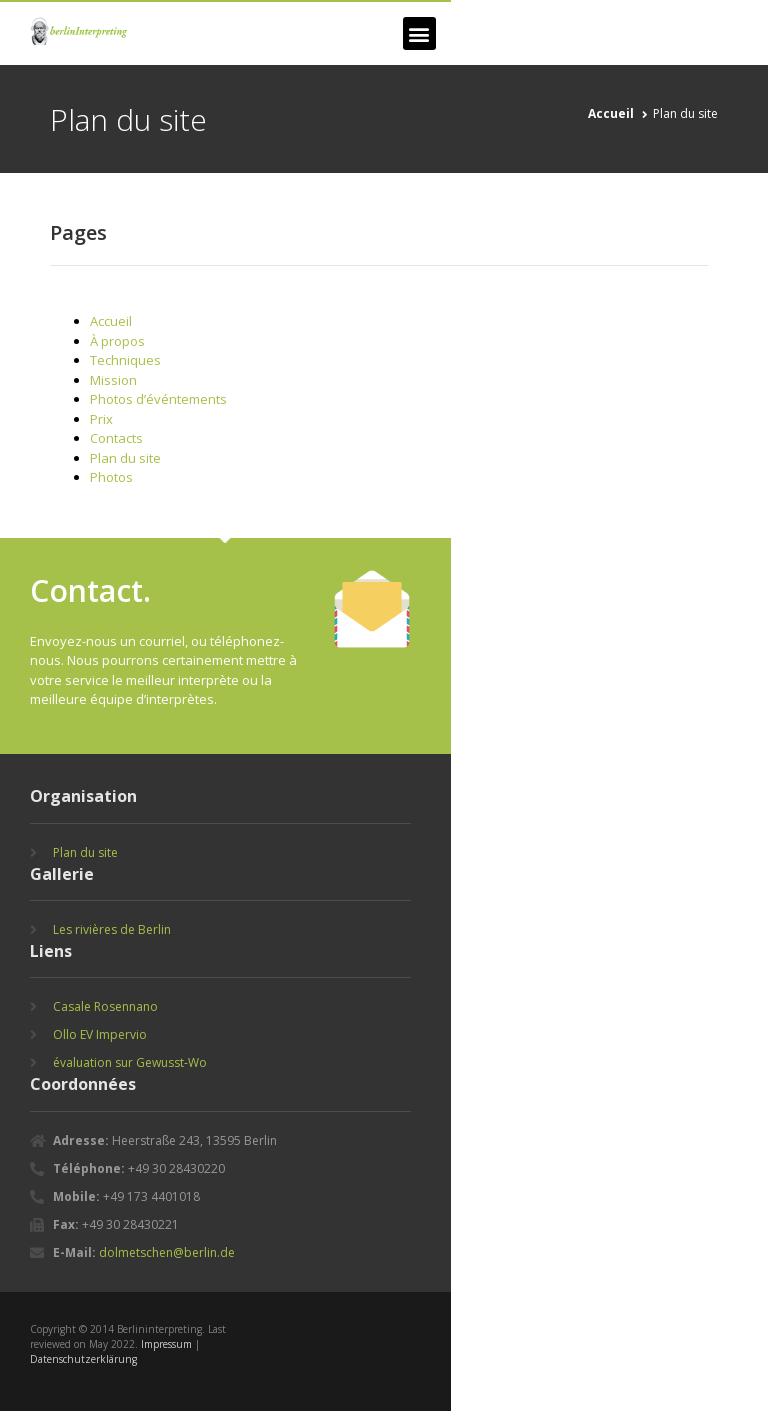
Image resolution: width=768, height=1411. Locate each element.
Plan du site (125, 458)
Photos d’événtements (158, 399)
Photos (111, 477)
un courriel (152, 641)
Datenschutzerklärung (83, 1359)
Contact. (90, 590)
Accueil (111, 321)
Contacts (116, 438)
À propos (117, 341)
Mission (113, 380)
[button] (419, 33)
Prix (101, 419)
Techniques (125, 360)
